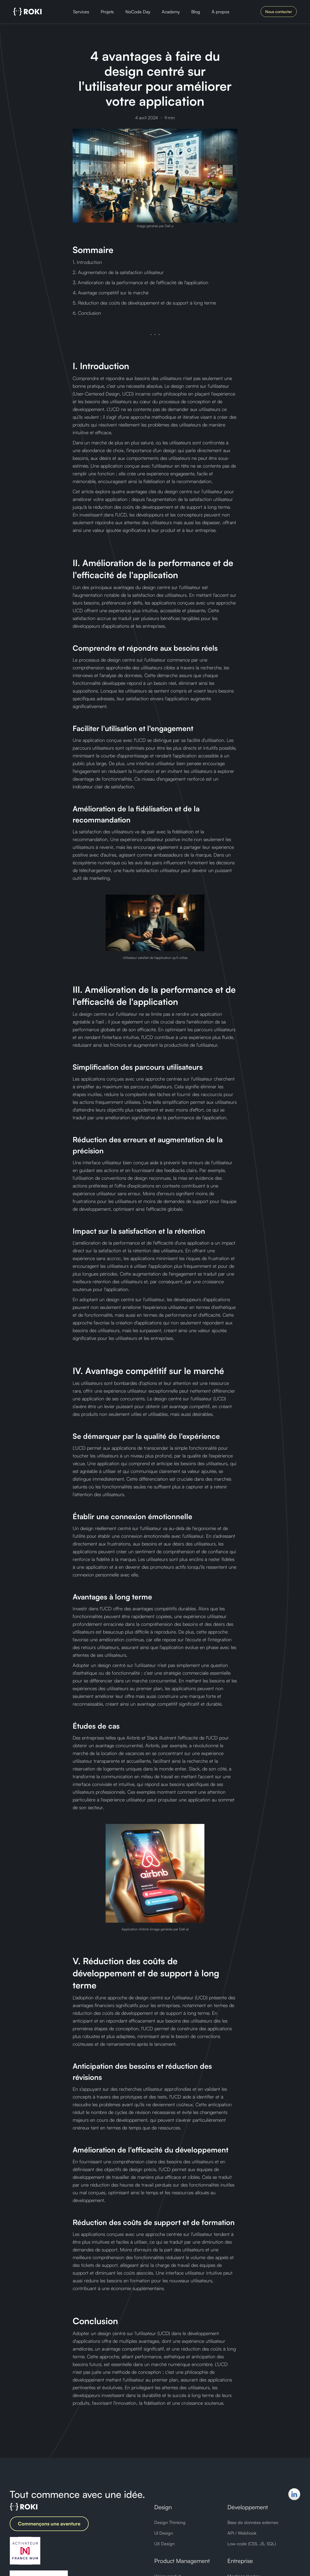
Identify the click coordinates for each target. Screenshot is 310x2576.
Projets (107, 11)
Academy (171, 11)
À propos (220, 11)
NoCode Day (137, 11)
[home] (27, 11)
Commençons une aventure (49, 2524)
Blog (195, 11)
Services (81, 11)
